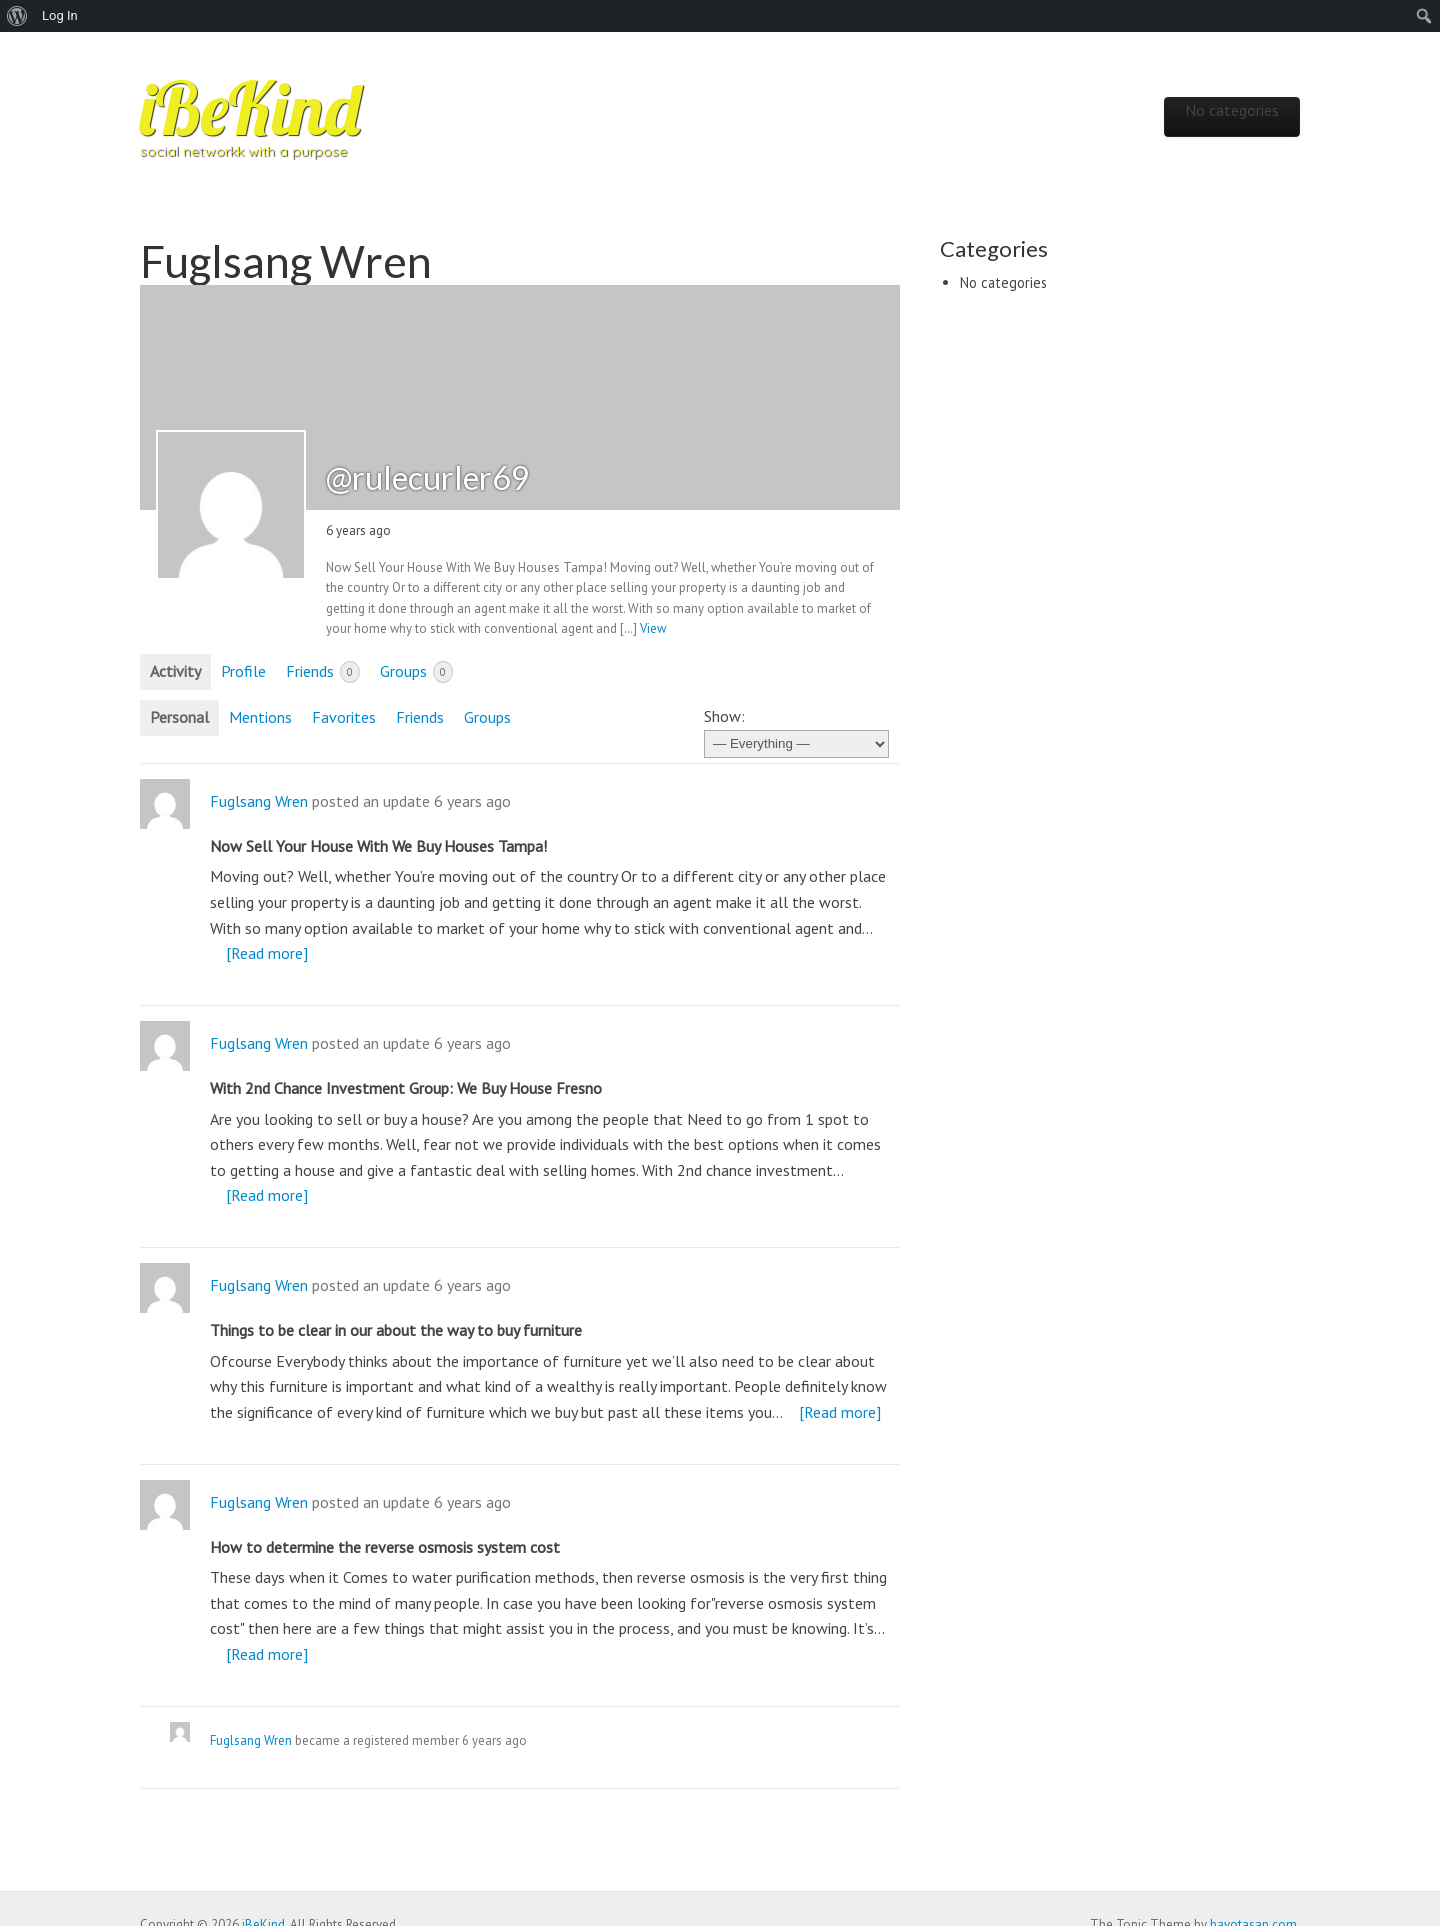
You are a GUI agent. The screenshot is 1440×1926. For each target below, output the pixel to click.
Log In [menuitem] (60, 15)
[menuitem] (17, 16)
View (653, 628)
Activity (175, 671)
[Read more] (267, 953)
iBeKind (250, 108)
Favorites (344, 717)
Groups (416, 672)
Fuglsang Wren (259, 801)
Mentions (260, 717)
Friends (323, 672)
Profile (243, 671)
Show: (724, 716)
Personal (179, 717)
